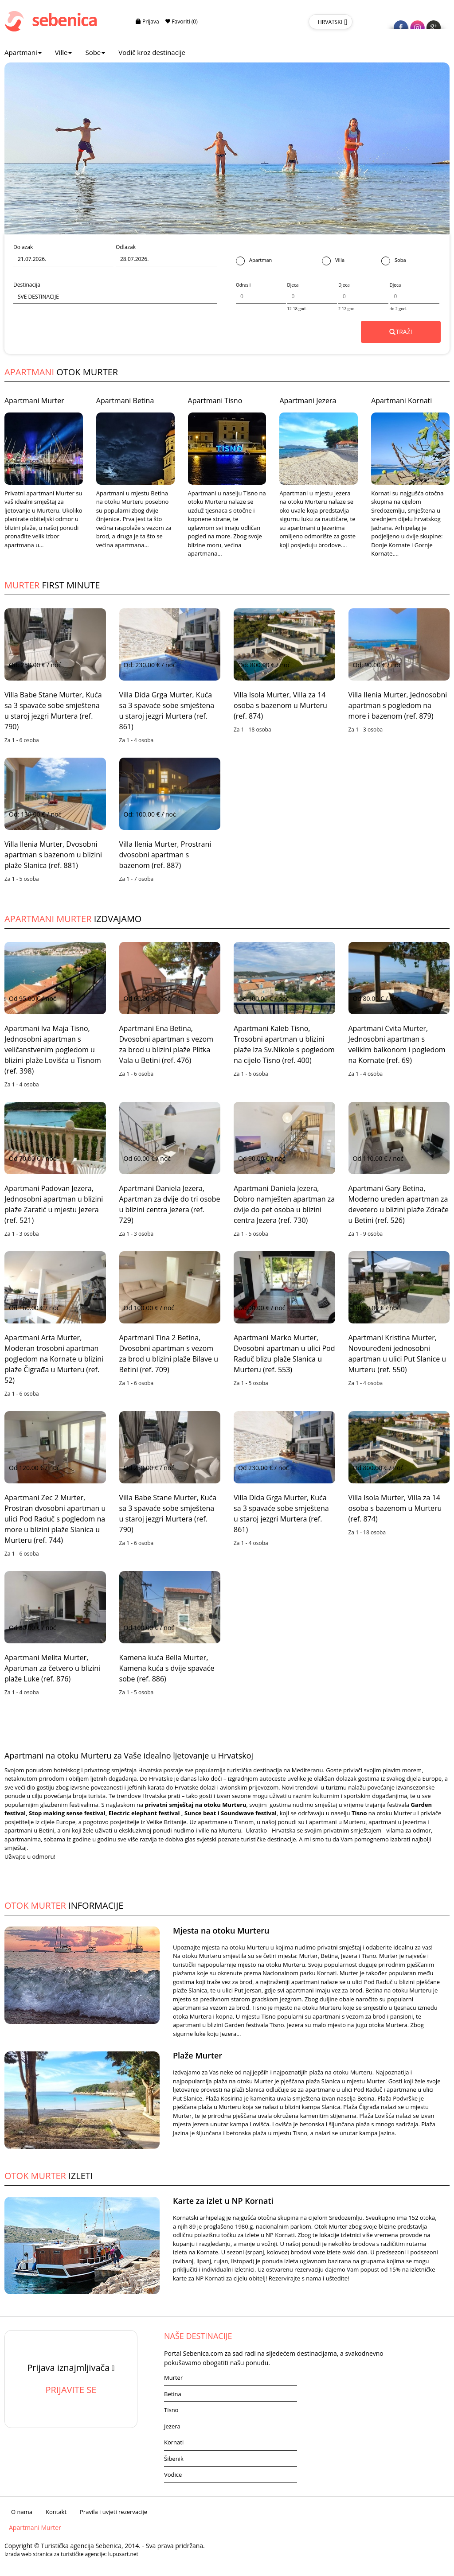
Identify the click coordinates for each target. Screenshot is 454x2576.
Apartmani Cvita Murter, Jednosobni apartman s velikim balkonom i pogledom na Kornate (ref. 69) (397, 1044)
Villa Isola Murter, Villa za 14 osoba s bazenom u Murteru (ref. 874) (280, 705)
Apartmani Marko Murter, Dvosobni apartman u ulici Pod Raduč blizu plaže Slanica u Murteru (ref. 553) (284, 1353)
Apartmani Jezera (307, 400)
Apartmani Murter (34, 400)
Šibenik (174, 2459)
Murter (173, 2377)
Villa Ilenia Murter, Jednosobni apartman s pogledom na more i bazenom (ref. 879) (397, 705)
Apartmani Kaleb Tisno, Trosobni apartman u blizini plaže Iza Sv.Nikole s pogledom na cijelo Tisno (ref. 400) (284, 1044)
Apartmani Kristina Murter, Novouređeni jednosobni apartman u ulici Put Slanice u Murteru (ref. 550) (397, 1353)
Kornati (174, 2442)
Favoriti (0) (181, 21)
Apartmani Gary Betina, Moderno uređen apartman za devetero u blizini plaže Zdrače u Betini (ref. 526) (398, 1204)
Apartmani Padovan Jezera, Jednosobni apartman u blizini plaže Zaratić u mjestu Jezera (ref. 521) (53, 1204)
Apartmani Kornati (401, 400)
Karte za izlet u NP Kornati (223, 2200)
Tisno (171, 2410)
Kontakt (56, 2512)
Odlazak (126, 247)
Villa (333, 261)
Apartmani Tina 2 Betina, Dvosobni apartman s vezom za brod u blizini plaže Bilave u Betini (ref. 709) (168, 1353)
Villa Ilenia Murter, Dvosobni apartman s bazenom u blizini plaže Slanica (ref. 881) (53, 854)
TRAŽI (400, 331)
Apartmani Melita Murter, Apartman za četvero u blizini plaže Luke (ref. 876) (52, 1668)
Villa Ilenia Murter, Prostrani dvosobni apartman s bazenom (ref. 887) (165, 854)
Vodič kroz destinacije (151, 52)
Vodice (173, 2475)
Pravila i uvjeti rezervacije (113, 2512)
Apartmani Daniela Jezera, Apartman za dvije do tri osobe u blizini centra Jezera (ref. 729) (169, 1204)
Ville (63, 52)
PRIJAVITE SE (71, 2390)
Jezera (172, 2426)
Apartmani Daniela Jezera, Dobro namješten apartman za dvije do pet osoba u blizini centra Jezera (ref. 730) (284, 1204)
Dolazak (23, 247)
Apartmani (23, 52)
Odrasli (243, 285)
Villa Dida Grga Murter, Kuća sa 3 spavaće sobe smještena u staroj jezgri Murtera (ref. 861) (167, 711)
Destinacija (26, 284)
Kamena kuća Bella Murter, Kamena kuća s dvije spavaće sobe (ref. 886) (167, 1668)
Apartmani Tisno (215, 400)
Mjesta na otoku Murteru (221, 1930)
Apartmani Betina (125, 400)
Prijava (147, 21)
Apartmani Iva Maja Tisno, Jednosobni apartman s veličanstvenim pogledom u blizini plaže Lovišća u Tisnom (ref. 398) (52, 1049)
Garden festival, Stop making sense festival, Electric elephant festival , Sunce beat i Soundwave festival (218, 1809)
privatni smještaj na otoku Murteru (196, 1805)
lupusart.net (123, 2554)
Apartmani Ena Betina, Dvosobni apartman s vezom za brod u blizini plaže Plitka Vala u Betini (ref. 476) (166, 1044)
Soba (393, 261)
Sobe (95, 52)
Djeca (293, 285)
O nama (21, 2512)
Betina (172, 2394)
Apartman (254, 261)
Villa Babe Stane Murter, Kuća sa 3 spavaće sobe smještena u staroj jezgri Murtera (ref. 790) (53, 711)
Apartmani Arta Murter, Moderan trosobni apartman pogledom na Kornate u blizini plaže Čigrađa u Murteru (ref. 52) (53, 1359)
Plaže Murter (197, 2055)
